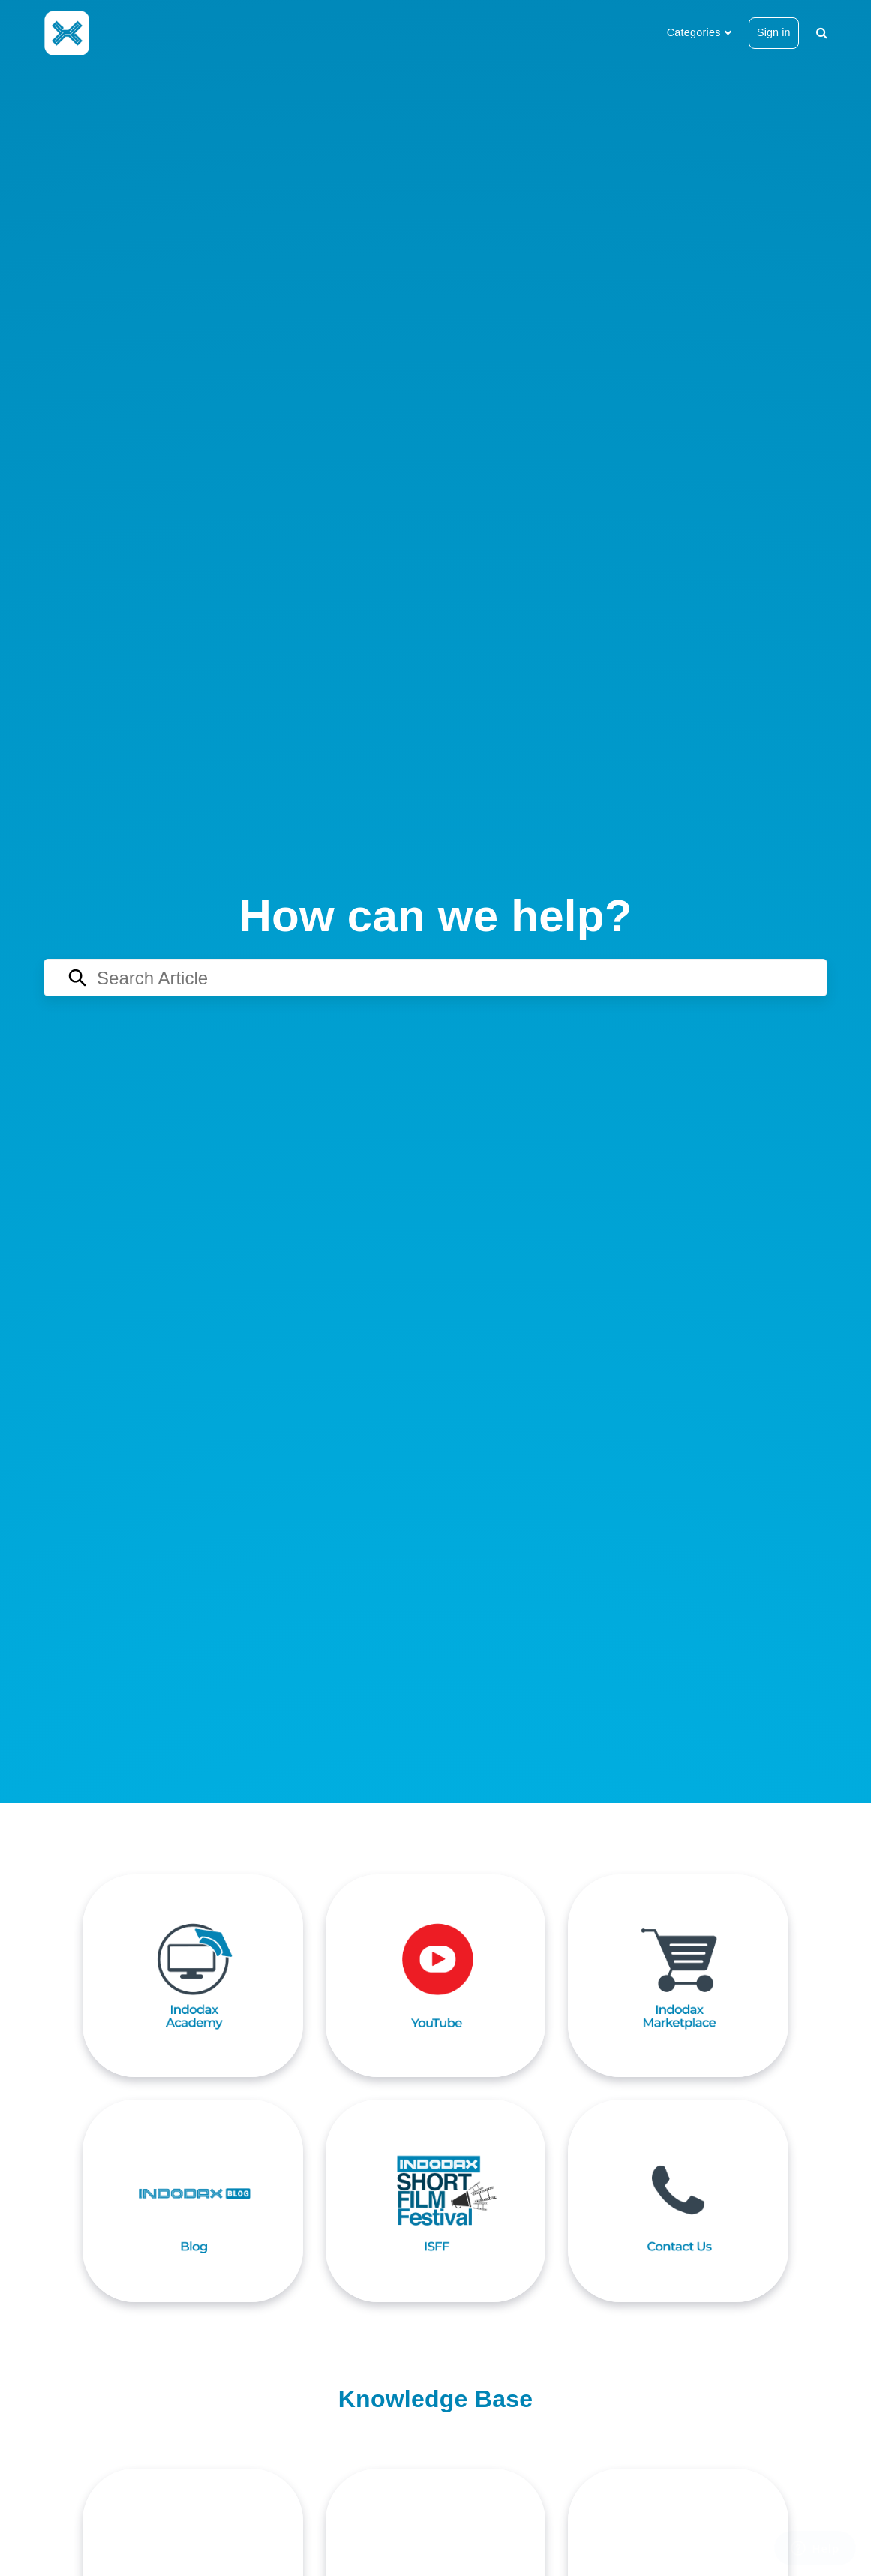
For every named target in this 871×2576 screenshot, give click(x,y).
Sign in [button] (774, 32)
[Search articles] (435, 977)
